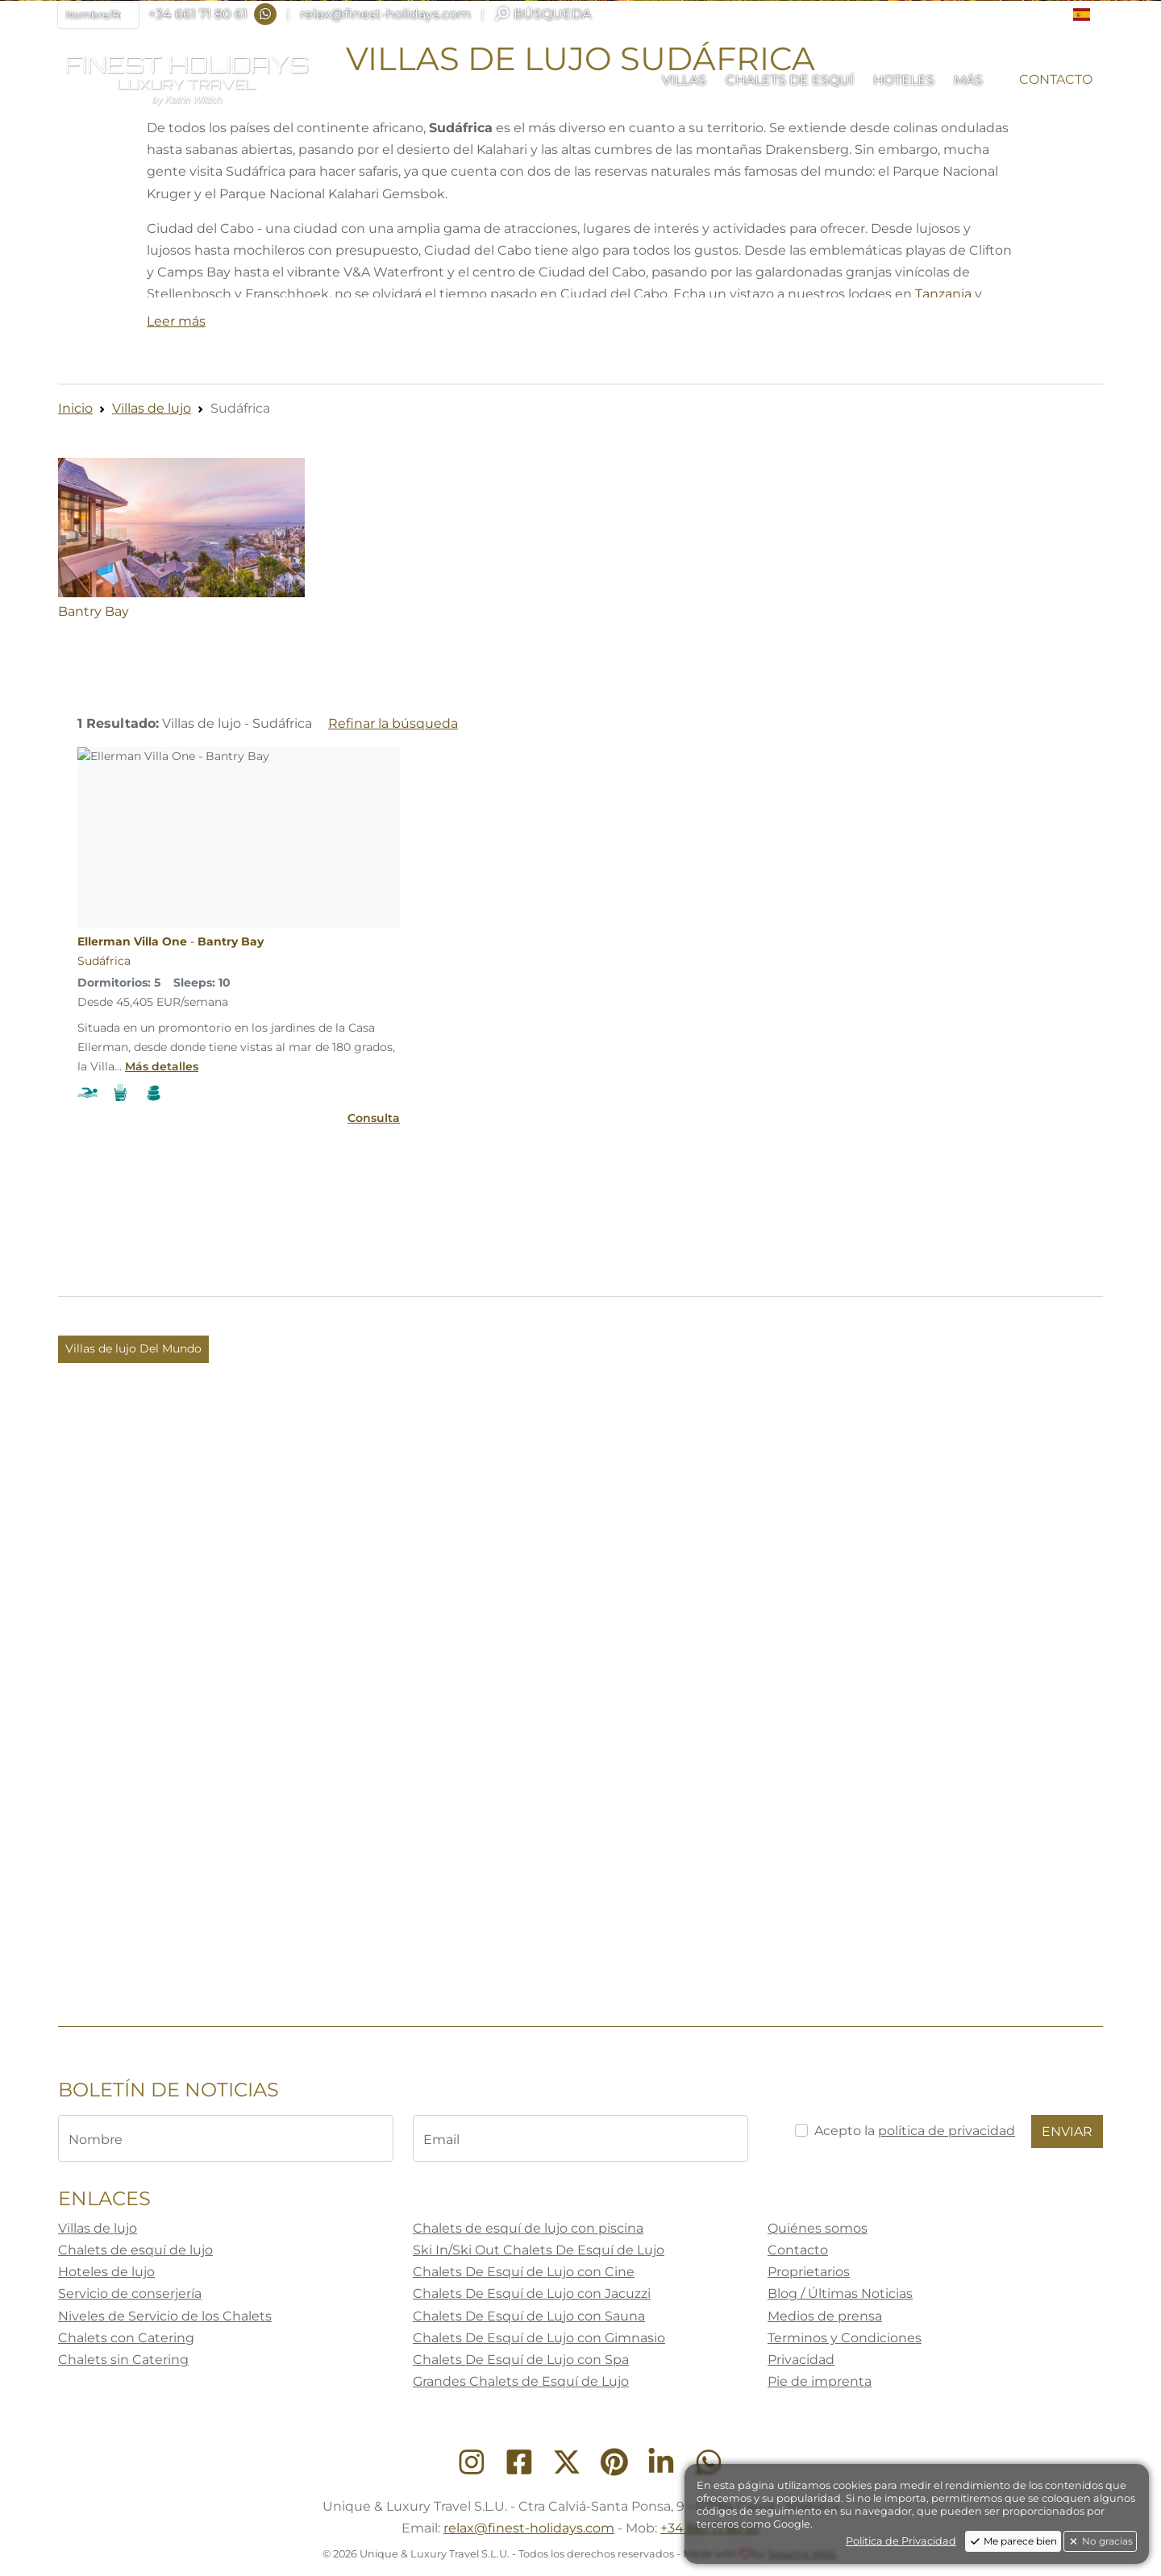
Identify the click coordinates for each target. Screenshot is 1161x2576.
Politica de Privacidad (901, 2541)
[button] (1088, 14)
